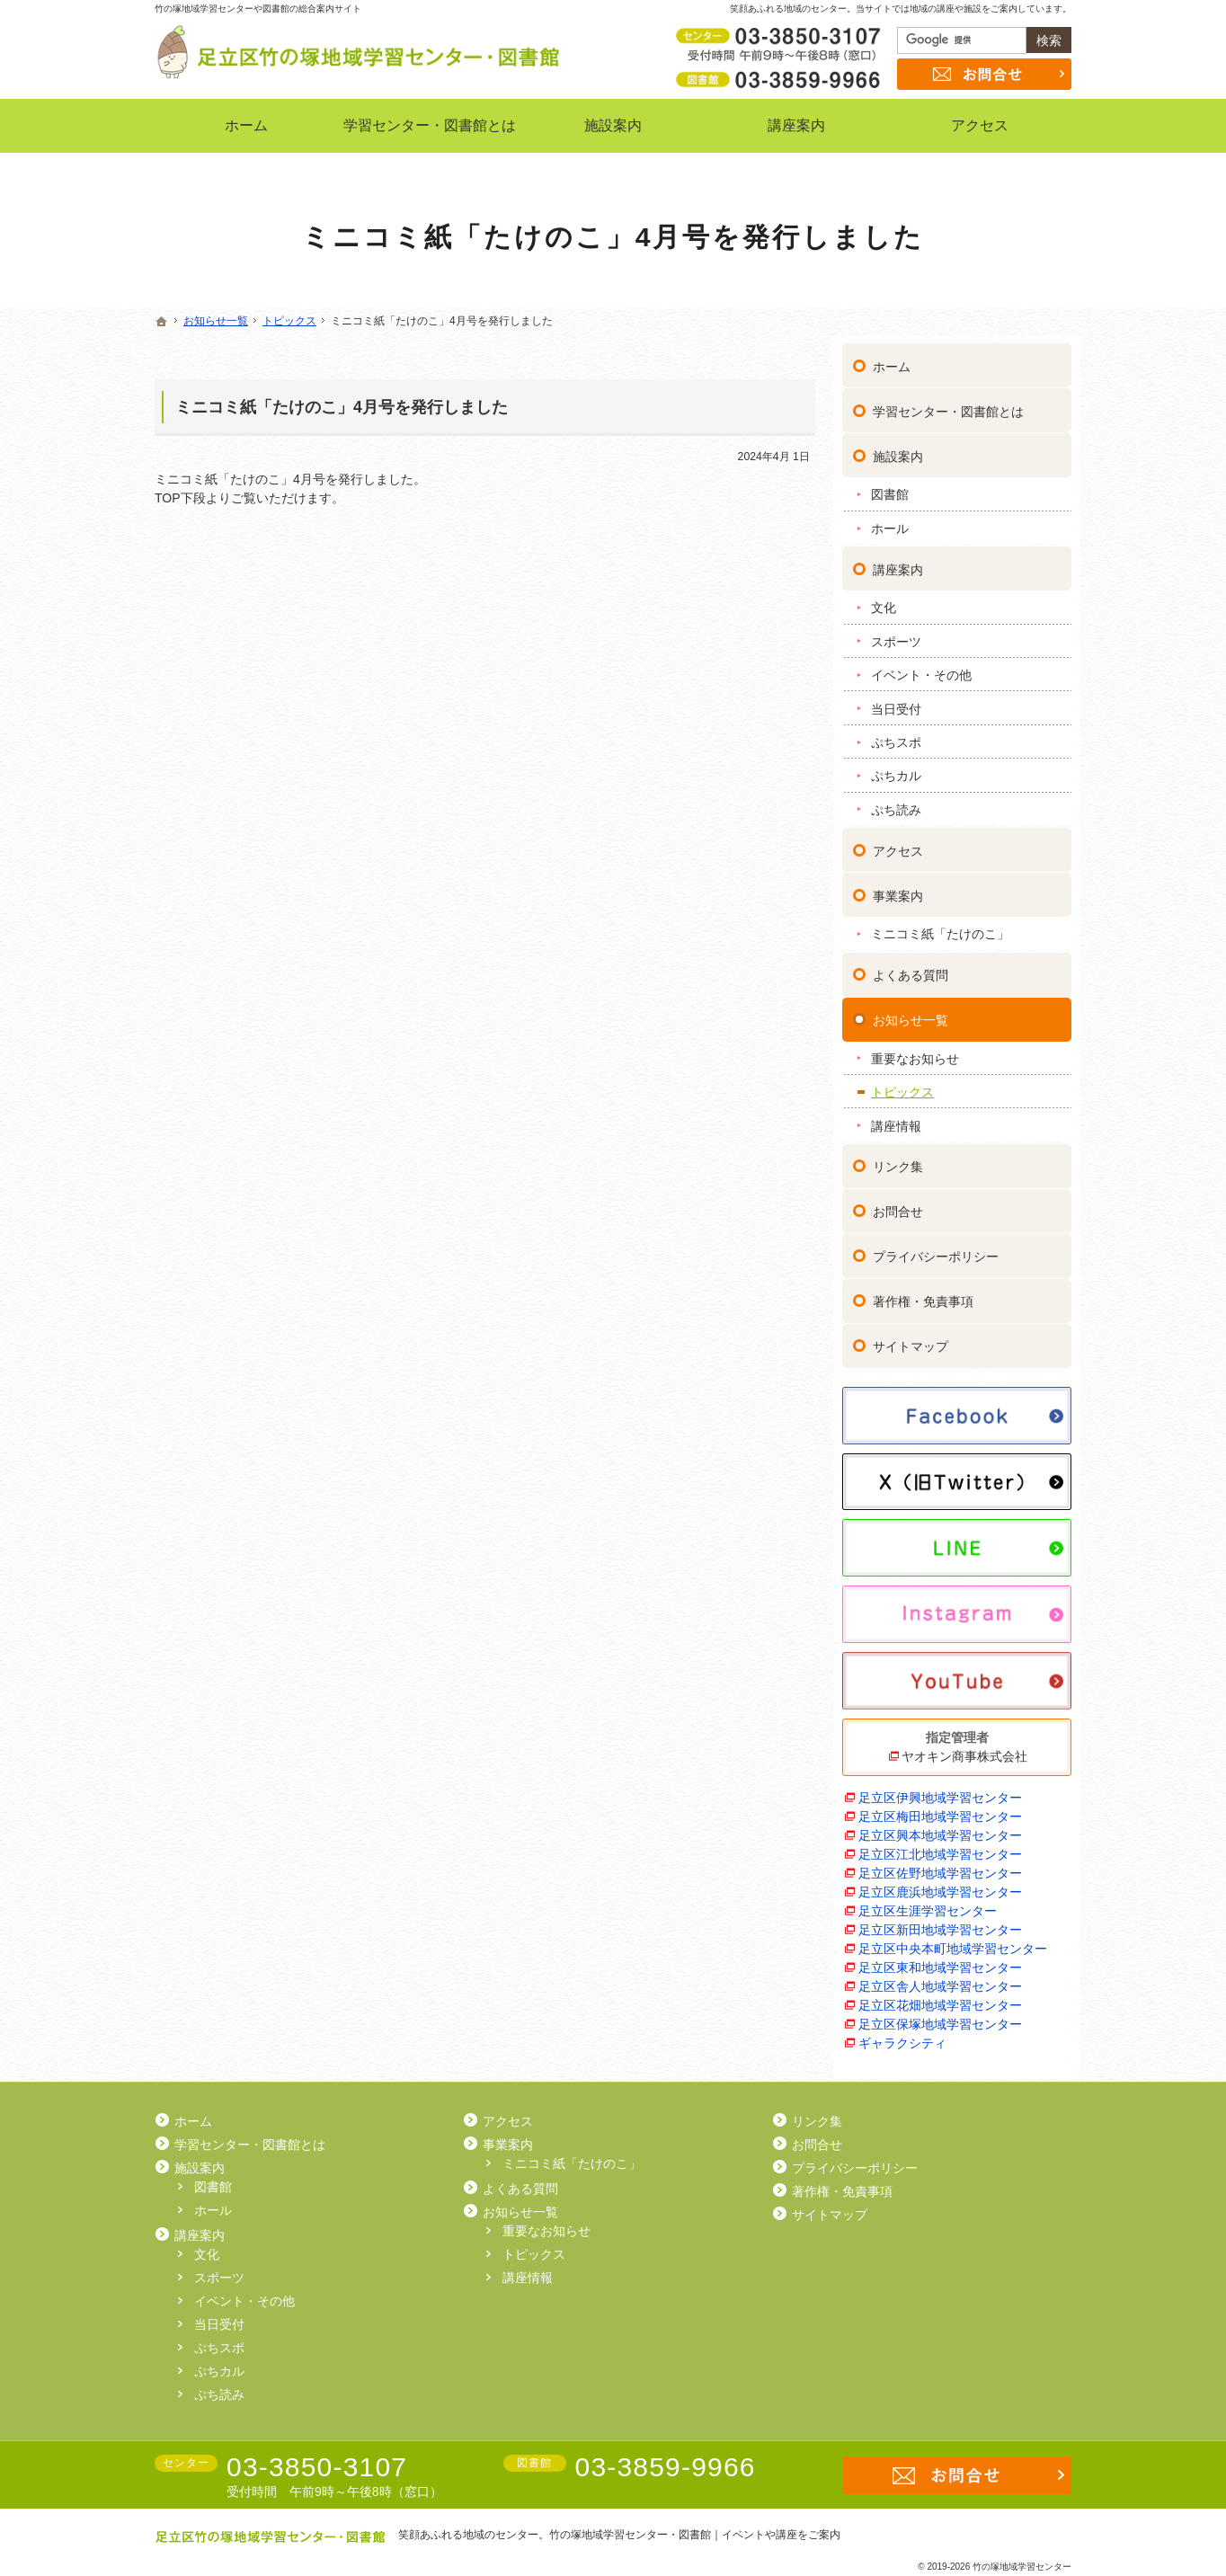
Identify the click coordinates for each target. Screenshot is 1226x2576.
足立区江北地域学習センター (940, 1846)
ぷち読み (896, 802)
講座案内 (898, 562)
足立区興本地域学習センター (940, 1827)
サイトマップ (910, 1339)
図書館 (890, 487)
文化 (883, 600)
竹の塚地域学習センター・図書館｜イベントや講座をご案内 (694, 2534)
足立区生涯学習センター (927, 1903)
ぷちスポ (896, 734)
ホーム (892, 358)
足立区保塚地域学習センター (940, 2016)
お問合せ (898, 1204)
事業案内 (898, 888)
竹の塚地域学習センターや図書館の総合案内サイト (258, 8)
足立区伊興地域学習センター (940, 1789)
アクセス (898, 843)
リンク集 (898, 1159)
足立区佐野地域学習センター (940, 1865)
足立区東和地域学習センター (940, 1959)
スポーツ (896, 633)
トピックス (902, 1084)
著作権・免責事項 (923, 1294)
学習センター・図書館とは (948, 403)
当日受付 (896, 701)
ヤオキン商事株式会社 (964, 1748)
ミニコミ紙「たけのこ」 (940, 926)
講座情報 (896, 1118)
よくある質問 (910, 967)
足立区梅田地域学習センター (940, 1808)
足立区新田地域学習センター (940, 1921)
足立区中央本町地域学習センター (952, 1940)
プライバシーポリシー (936, 1249)
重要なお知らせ (915, 1051)
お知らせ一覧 (910, 1012)
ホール (890, 520)
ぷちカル (896, 768)
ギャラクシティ (902, 2035)
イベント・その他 (921, 667)
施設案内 (898, 448)
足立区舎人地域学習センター (940, 1978)
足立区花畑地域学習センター (940, 1997)
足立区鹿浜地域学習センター (940, 1884)
